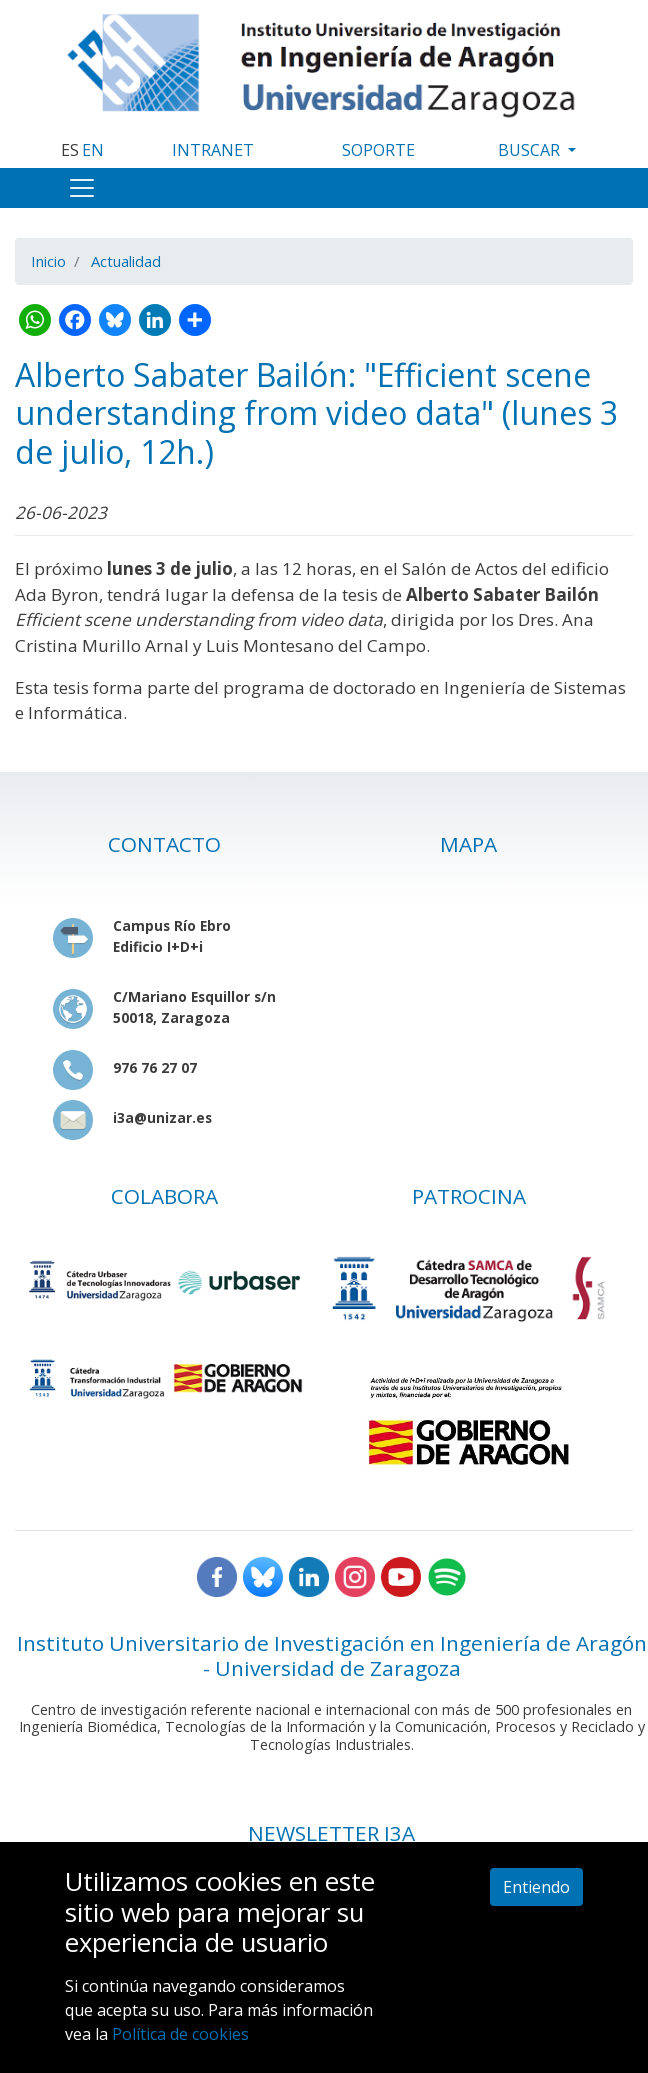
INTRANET (213, 150)
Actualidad (126, 261)
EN (93, 150)
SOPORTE (378, 150)
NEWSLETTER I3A (331, 1833)
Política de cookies (180, 2034)
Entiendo (536, 1887)
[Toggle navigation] (82, 188)
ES (70, 150)
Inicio (48, 261)
